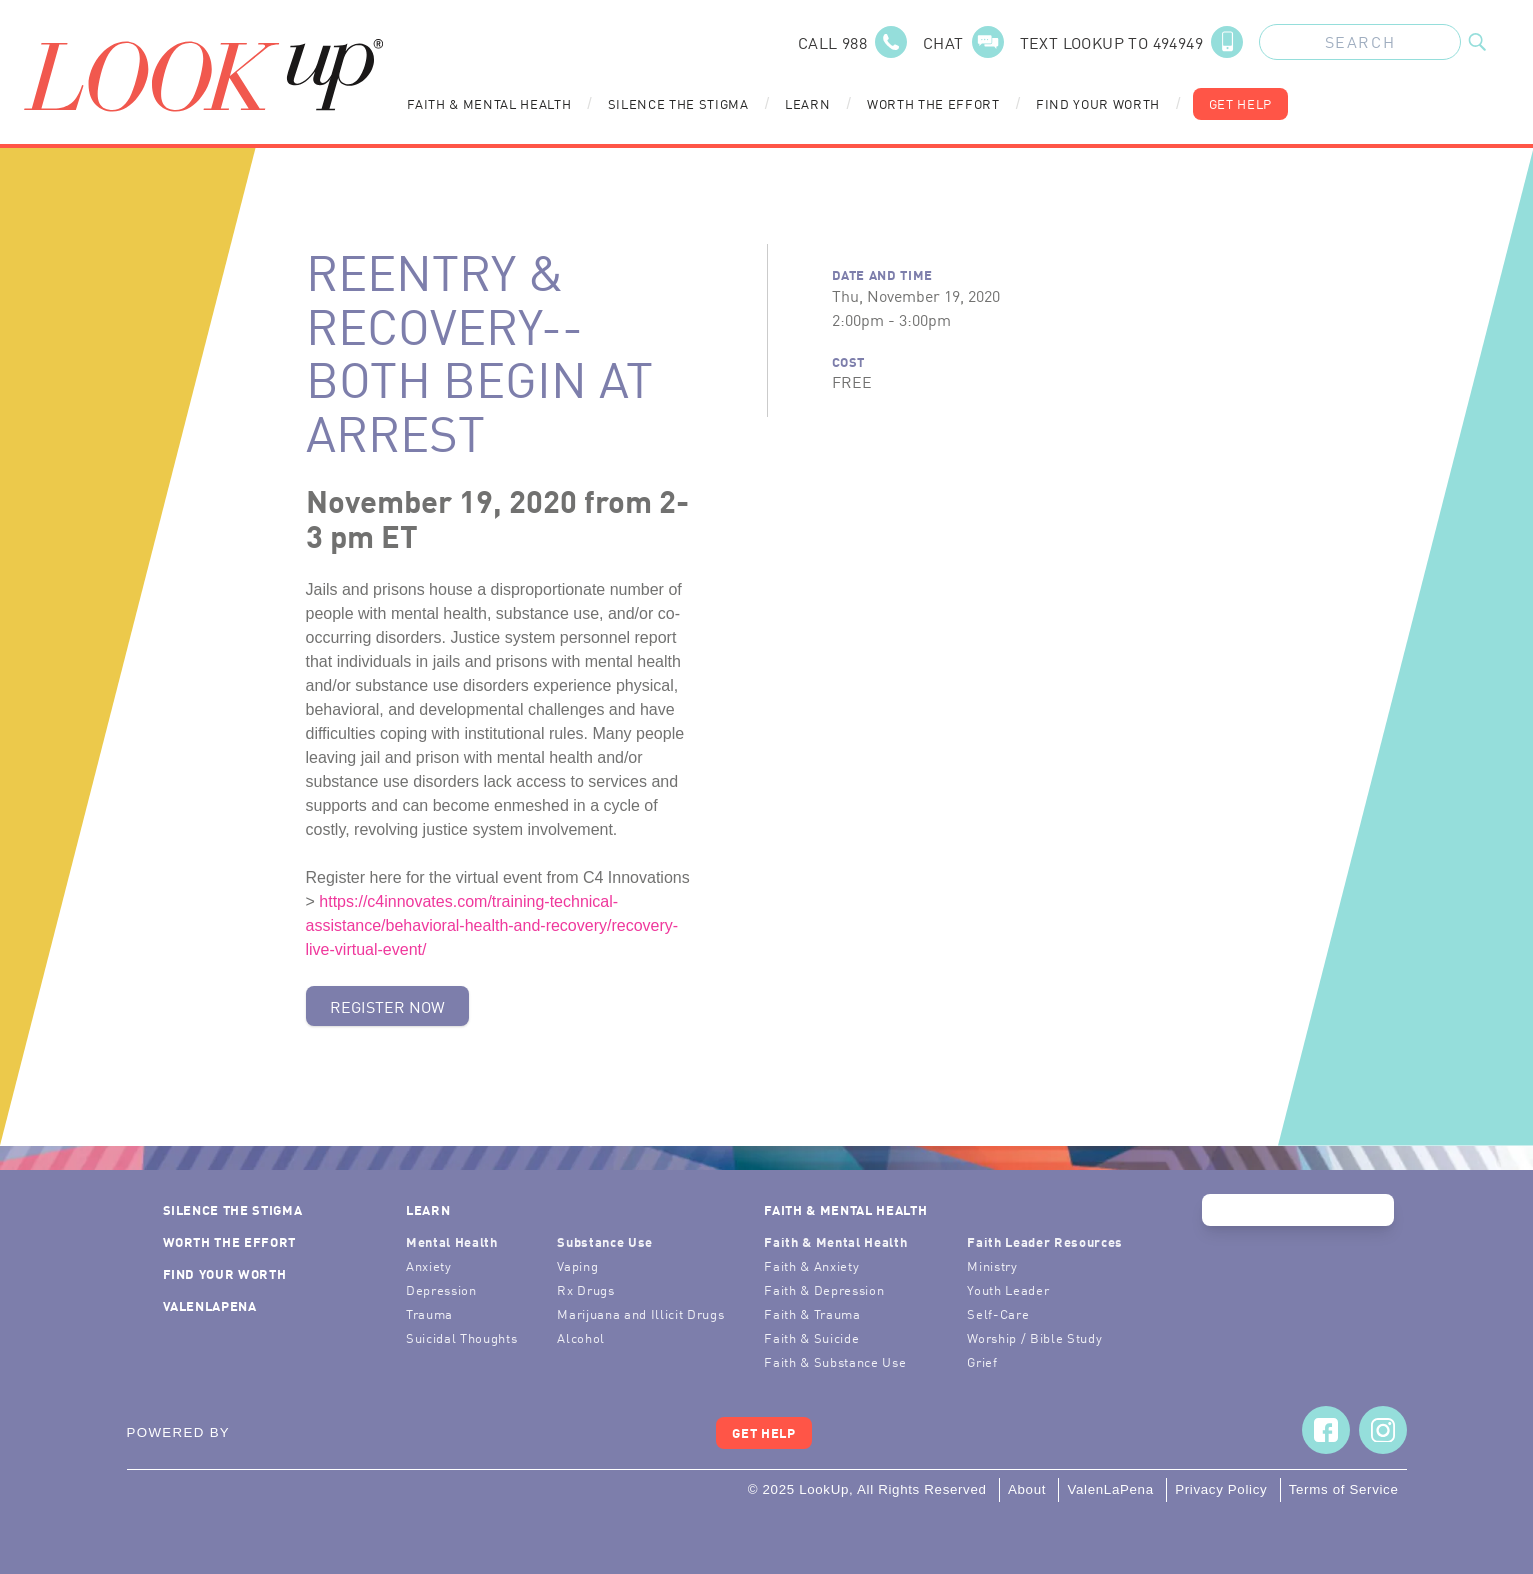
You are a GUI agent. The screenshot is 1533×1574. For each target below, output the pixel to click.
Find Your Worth (1098, 103)
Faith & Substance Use (835, 1361)
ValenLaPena (210, 1305)
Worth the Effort (933, 103)
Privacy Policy (1221, 1489)
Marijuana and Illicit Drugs (640, 1313)
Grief (982, 1361)
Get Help (1240, 103)
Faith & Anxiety (811, 1265)
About (1027, 1489)
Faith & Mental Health (489, 103)
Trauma (429, 1313)
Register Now (387, 1006)
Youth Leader (1008, 1289)
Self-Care (998, 1313)
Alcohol (581, 1337)
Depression (441, 1289)
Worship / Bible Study (1034, 1337)
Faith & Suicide (811, 1337)
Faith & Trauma (812, 1313)
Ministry (992, 1265)
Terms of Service (1344, 1489)
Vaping (577, 1265)
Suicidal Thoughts (461, 1337)
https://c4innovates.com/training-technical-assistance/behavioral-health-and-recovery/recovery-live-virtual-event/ (492, 925)
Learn (807, 103)
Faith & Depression (824, 1289)
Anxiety (429, 1265)
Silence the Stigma (678, 103)
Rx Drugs (585, 1289)
